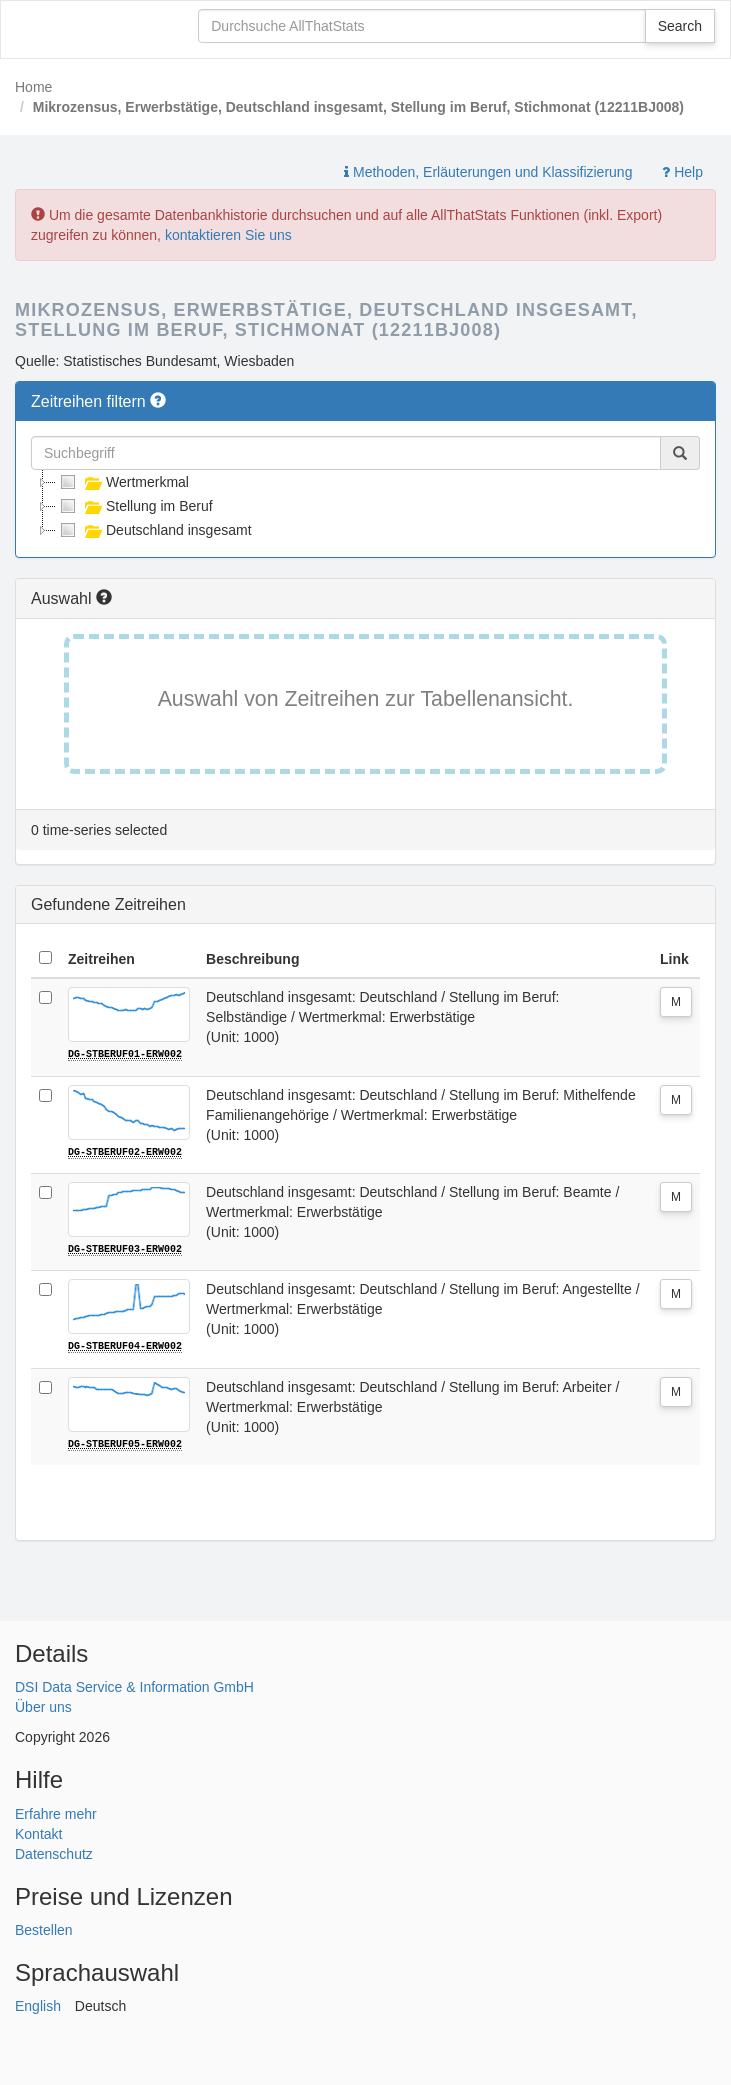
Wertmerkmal (122, 482)
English (38, 2005)
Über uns (43, 1706)
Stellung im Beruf (134, 506)
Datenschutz (54, 1852)
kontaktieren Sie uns (228, 235)
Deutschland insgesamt (154, 530)
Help (682, 172)
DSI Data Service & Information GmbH (134, 1686)
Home (33, 87)
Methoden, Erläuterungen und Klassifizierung (488, 172)
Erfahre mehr (56, 1812)
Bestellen (44, 1929)
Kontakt (38, 1832)
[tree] (365, 506)
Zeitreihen (101, 959)
